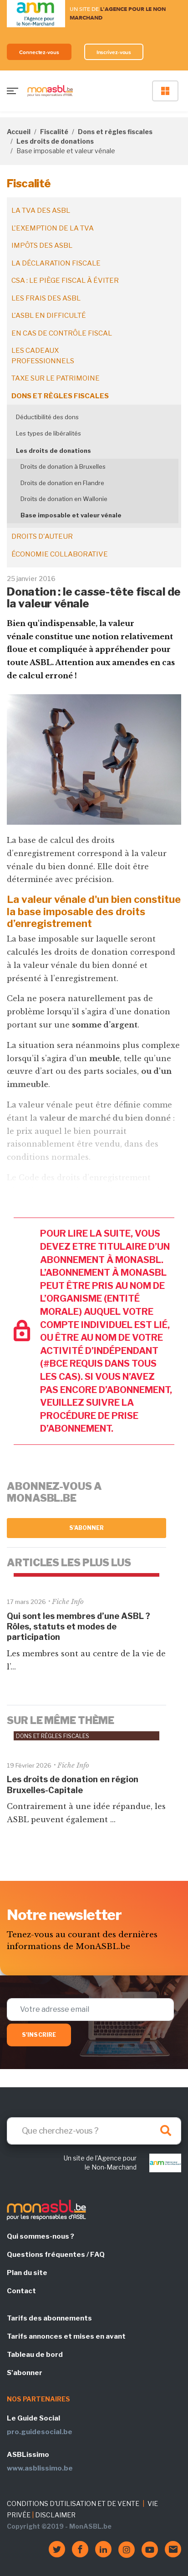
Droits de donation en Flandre (62, 482)
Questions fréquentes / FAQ (56, 2254)
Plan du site (27, 2273)
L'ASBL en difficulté (48, 315)
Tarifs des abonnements (49, 2318)
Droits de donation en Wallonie (63, 498)
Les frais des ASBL (46, 298)
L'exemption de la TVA (52, 228)
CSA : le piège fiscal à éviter (65, 280)
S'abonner (86, 1527)
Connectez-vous (39, 52)
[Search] (94, 2131)
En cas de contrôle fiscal (61, 333)
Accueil (18, 131)
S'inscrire (39, 2034)
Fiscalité (54, 131)
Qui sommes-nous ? (40, 2236)
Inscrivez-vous (114, 52)
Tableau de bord (35, 2354)
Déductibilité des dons (47, 417)
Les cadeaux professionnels (42, 355)
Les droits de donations (55, 141)
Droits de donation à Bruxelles (63, 466)
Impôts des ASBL (41, 245)
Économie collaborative (59, 554)
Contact (21, 2291)
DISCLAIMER (55, 2515)
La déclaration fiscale (56, 263)
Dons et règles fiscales (115, 131)
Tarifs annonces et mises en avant (66, 2336)
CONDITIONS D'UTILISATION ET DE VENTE (73, 2503)
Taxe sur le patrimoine (55, 378)
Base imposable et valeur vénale (71, 515)
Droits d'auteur (42, 536)
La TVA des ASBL (40, 210)
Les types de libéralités (48, 433)
